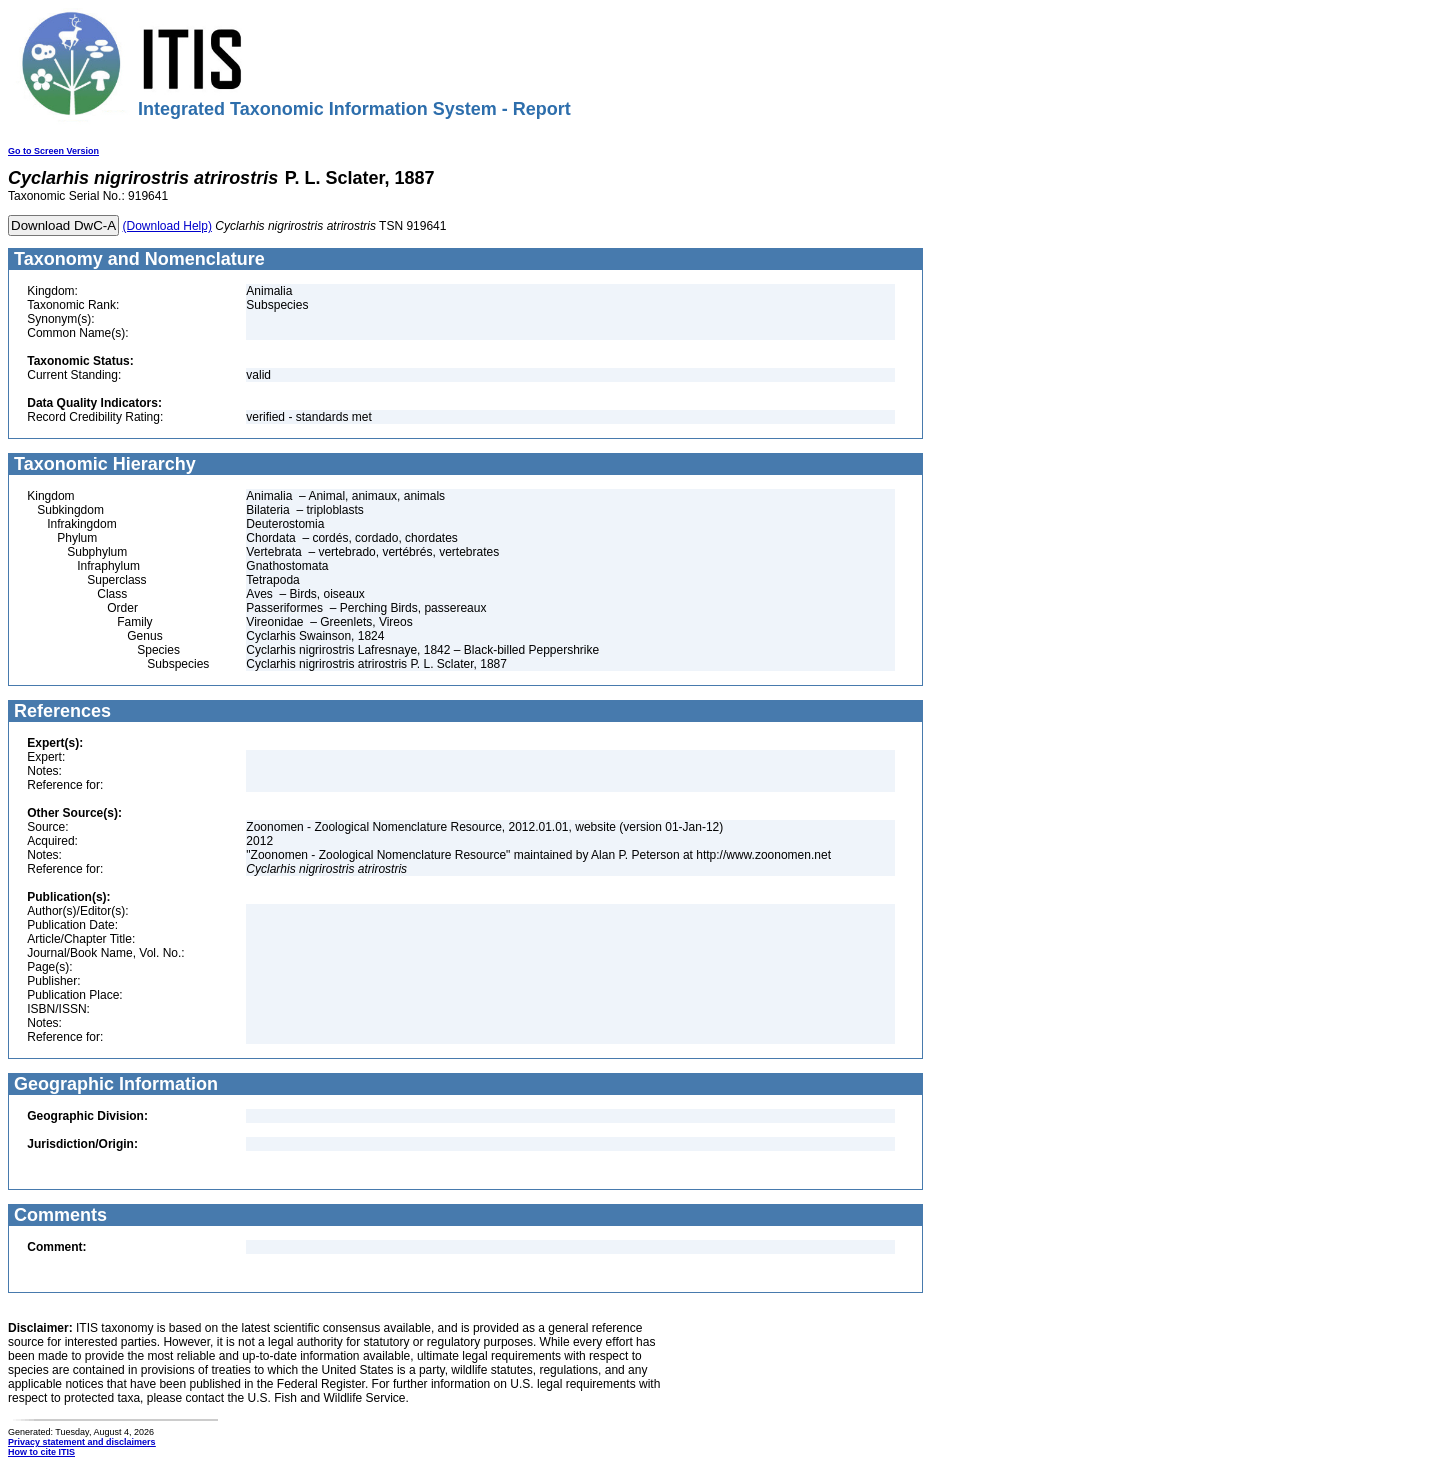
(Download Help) (167, 226)
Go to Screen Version (53, 151)
